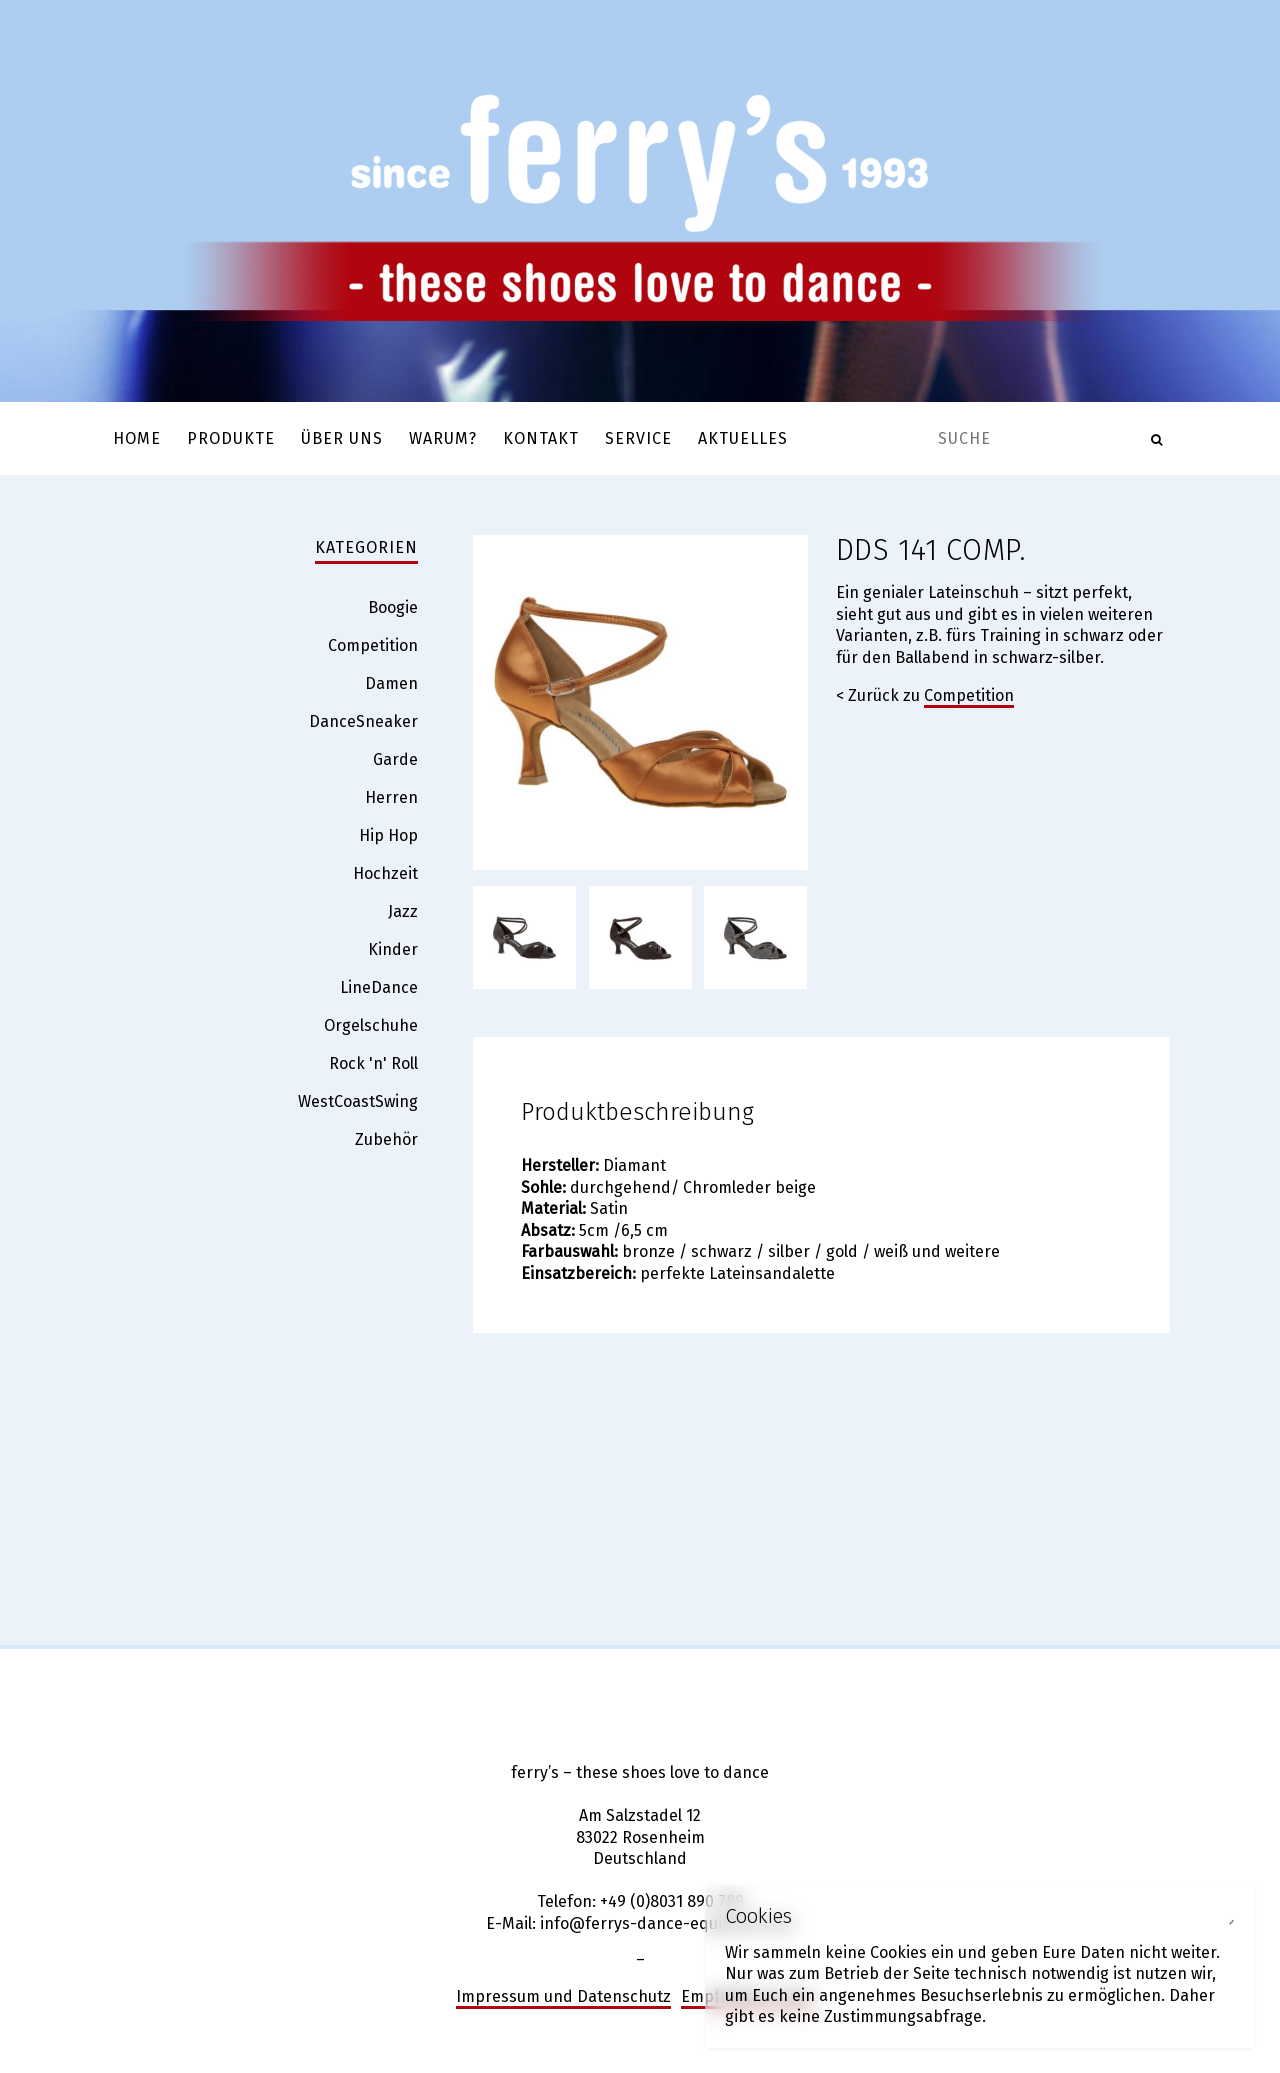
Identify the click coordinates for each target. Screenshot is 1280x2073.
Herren (391, 797)
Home (137, 438)
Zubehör (386, 1139)
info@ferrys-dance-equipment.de (667, 1923)
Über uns (342, 438)
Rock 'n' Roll (373, 1063)
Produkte (231, 438)
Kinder (393, 949)
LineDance (379, 987)
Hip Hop (388, 835)
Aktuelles (743, 438)
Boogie (393, 607)
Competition (969, 695)
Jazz (403, 911)
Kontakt (541, 438)
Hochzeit (385, 873)
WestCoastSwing (358, 1101)
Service (638, 438)
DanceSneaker (363, 721)
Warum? (443, 438)
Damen (391, 683)
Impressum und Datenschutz (563, 1996)
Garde (395, 759)
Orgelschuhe (371, 1025)
